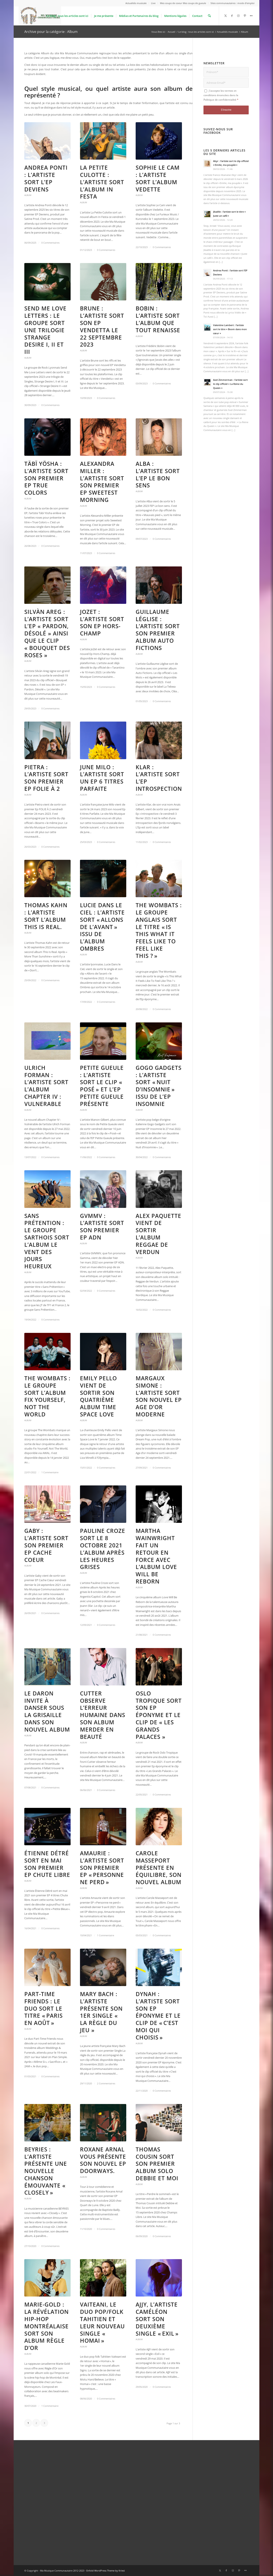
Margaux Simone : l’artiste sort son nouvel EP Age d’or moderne (159, 1396)
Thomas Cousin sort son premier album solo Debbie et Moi (157, 2163)
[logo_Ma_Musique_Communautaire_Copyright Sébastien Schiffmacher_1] (40, 15)
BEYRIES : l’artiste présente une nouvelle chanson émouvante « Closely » (45, 2171)
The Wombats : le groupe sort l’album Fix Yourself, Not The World (47, 1396)
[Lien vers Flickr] (251, 15)
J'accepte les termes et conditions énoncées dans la (220, 95)
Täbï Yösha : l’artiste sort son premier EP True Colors (46, 478)
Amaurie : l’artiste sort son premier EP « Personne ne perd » (102, 1867)
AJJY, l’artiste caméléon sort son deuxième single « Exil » (157, 2319)
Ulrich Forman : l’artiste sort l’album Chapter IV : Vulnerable (46, 1086)
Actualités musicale (136, 3)
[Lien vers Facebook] (232, 15)
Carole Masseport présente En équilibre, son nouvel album (159, 1867)
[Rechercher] (209, 15)
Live (153, 3)
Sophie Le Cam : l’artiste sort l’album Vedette (158, 178)
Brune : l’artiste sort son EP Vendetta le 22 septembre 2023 (102, 326)
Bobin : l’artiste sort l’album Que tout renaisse (158, 319)
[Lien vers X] (225, 15)
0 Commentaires (50, 242)
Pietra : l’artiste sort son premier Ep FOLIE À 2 (46, 778)
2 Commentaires (106, 2083)
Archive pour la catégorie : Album (51, 31)
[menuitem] (136, 3)
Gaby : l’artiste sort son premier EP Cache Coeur (46, 1545)
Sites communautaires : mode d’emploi (232, 3)
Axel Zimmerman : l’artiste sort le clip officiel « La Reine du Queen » (230, 384)
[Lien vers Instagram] (238, 15)
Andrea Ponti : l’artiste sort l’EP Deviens (46, 178)
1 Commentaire (49, 1472)
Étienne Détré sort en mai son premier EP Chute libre (47, 1864)
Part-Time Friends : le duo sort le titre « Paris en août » (43, 2008)
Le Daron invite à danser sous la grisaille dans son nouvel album (47, 1711)
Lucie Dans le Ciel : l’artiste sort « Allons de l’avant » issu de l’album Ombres (102, 926)
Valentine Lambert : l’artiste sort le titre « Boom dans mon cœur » (230, 329)
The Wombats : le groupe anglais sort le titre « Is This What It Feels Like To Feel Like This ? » (159, 930)
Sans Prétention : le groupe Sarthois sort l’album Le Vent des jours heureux (46, 1241)
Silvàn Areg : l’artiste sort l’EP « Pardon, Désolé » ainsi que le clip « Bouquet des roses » (47, 633)
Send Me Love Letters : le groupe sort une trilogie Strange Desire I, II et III (45, 330)
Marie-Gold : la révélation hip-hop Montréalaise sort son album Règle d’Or (46, 2326)
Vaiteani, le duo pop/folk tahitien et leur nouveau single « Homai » (102, 2322)
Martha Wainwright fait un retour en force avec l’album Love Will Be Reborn (156, 1556)
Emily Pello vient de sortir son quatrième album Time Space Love (98, 1396)
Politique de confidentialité (219, 99)
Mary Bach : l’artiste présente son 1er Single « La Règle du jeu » (101, 2012)
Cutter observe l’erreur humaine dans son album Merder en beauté (102, 1715)
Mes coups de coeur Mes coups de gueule (183, 3)
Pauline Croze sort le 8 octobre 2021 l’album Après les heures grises (102, 1549)
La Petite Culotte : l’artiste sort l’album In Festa (102, 182)
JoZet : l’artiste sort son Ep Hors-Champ (102, 622)
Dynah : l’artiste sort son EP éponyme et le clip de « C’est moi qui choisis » (158, 2015)
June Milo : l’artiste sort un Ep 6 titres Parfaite (102, 778)
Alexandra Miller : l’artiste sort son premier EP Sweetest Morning (102, 482)
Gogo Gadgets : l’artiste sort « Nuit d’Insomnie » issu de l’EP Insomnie (159, 1086)
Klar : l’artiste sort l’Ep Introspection (159, 778)
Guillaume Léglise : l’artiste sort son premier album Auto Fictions (158, 630)
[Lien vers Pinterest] (245, 15)
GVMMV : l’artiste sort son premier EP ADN (102, 1226)
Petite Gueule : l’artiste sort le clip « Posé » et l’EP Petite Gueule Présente (102, 1086)
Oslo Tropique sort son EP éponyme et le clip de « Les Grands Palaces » (159, 1715)
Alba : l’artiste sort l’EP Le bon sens (158, 474)
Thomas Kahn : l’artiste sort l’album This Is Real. (45, 916)
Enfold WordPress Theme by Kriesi (105, 2570)
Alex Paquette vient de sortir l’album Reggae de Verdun (158, 1234)
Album (27, 195)
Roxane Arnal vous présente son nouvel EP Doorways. (103, 2160)
